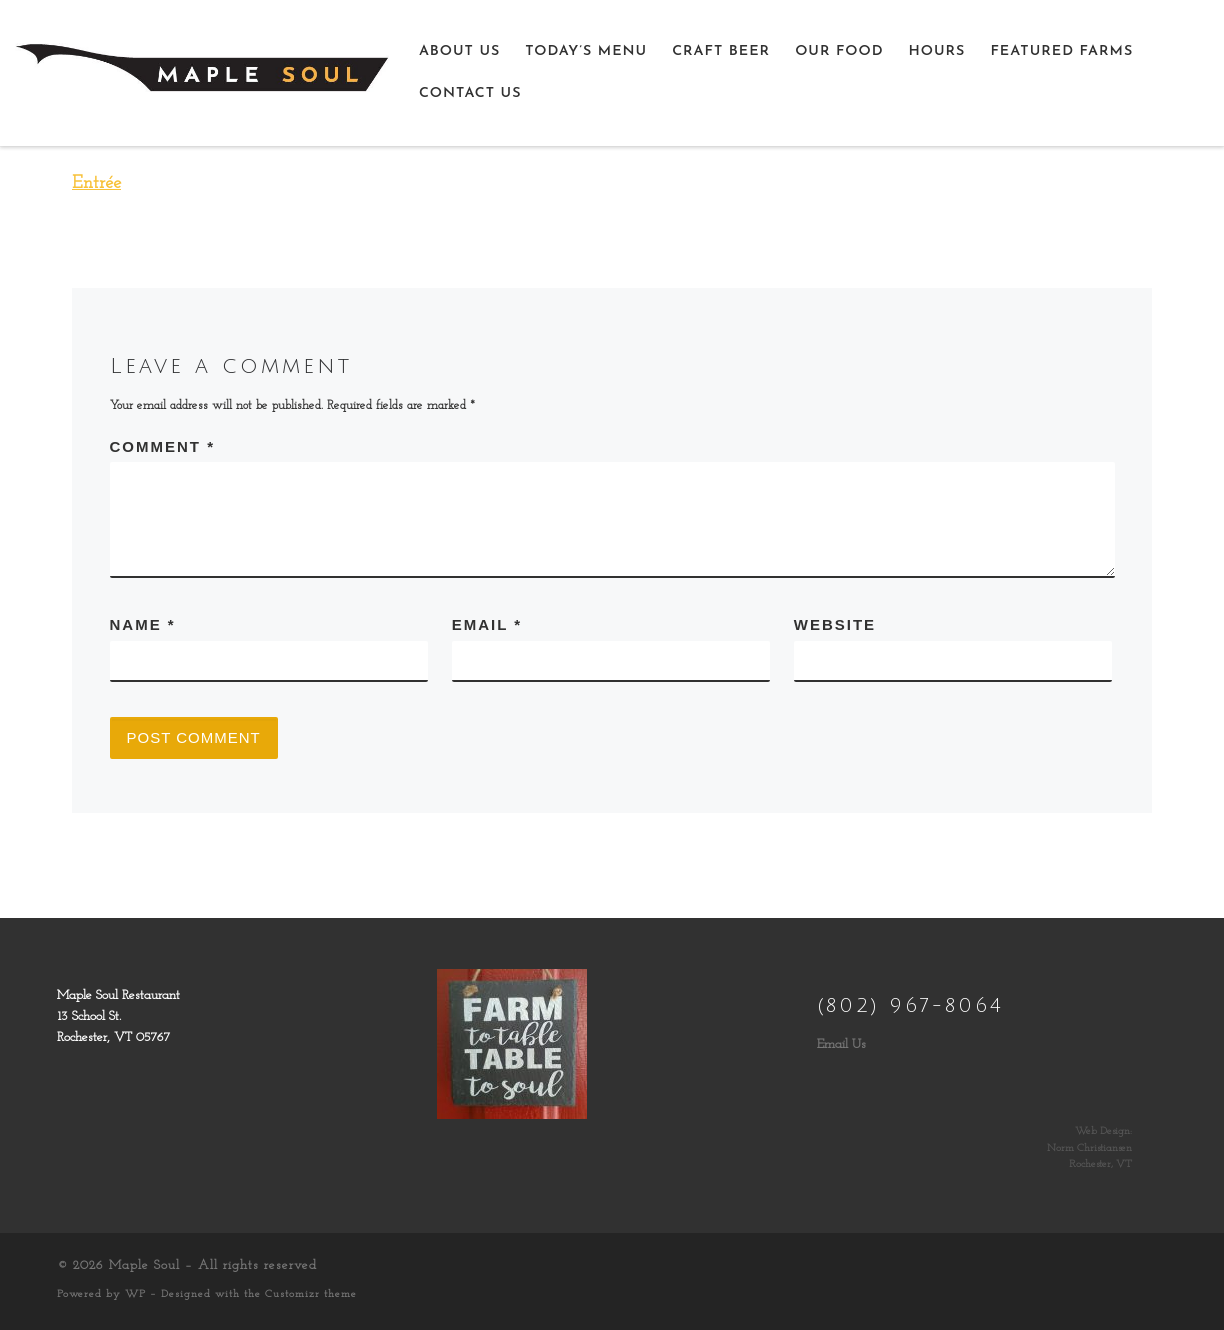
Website (835, 624)
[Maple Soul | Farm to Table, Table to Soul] (202, 71)
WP (135, 1294)
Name (143, 624)
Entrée (96, 183)
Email (487, 624)
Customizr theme (311, 1294)
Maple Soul (144, 1265)
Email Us (841, 1044)
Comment (163, 446)
